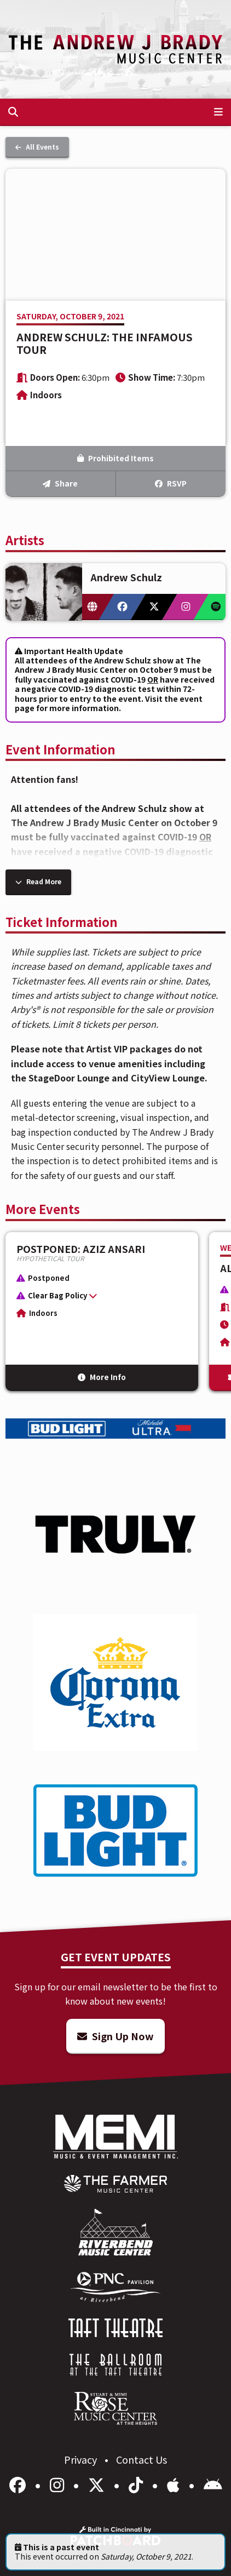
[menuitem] (116, 2184)
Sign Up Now (115, 2036)
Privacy (81, 2459)
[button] (96, 1297)
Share (60, 483)
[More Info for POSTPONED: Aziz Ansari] (101, 1311)
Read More (38, 881)
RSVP (171, 483)
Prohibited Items (115, 458)
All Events (37, 146)
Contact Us (141, 2459)
